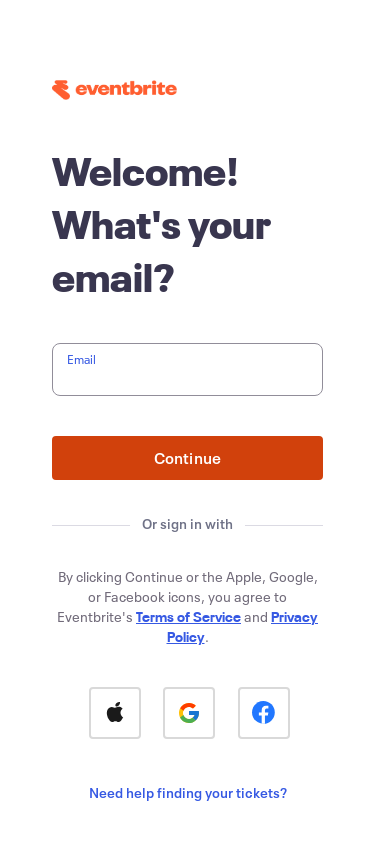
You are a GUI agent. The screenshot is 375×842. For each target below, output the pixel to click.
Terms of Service (188, 616)
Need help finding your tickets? (188, 792)
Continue (188, 457)
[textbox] (187, 369)
